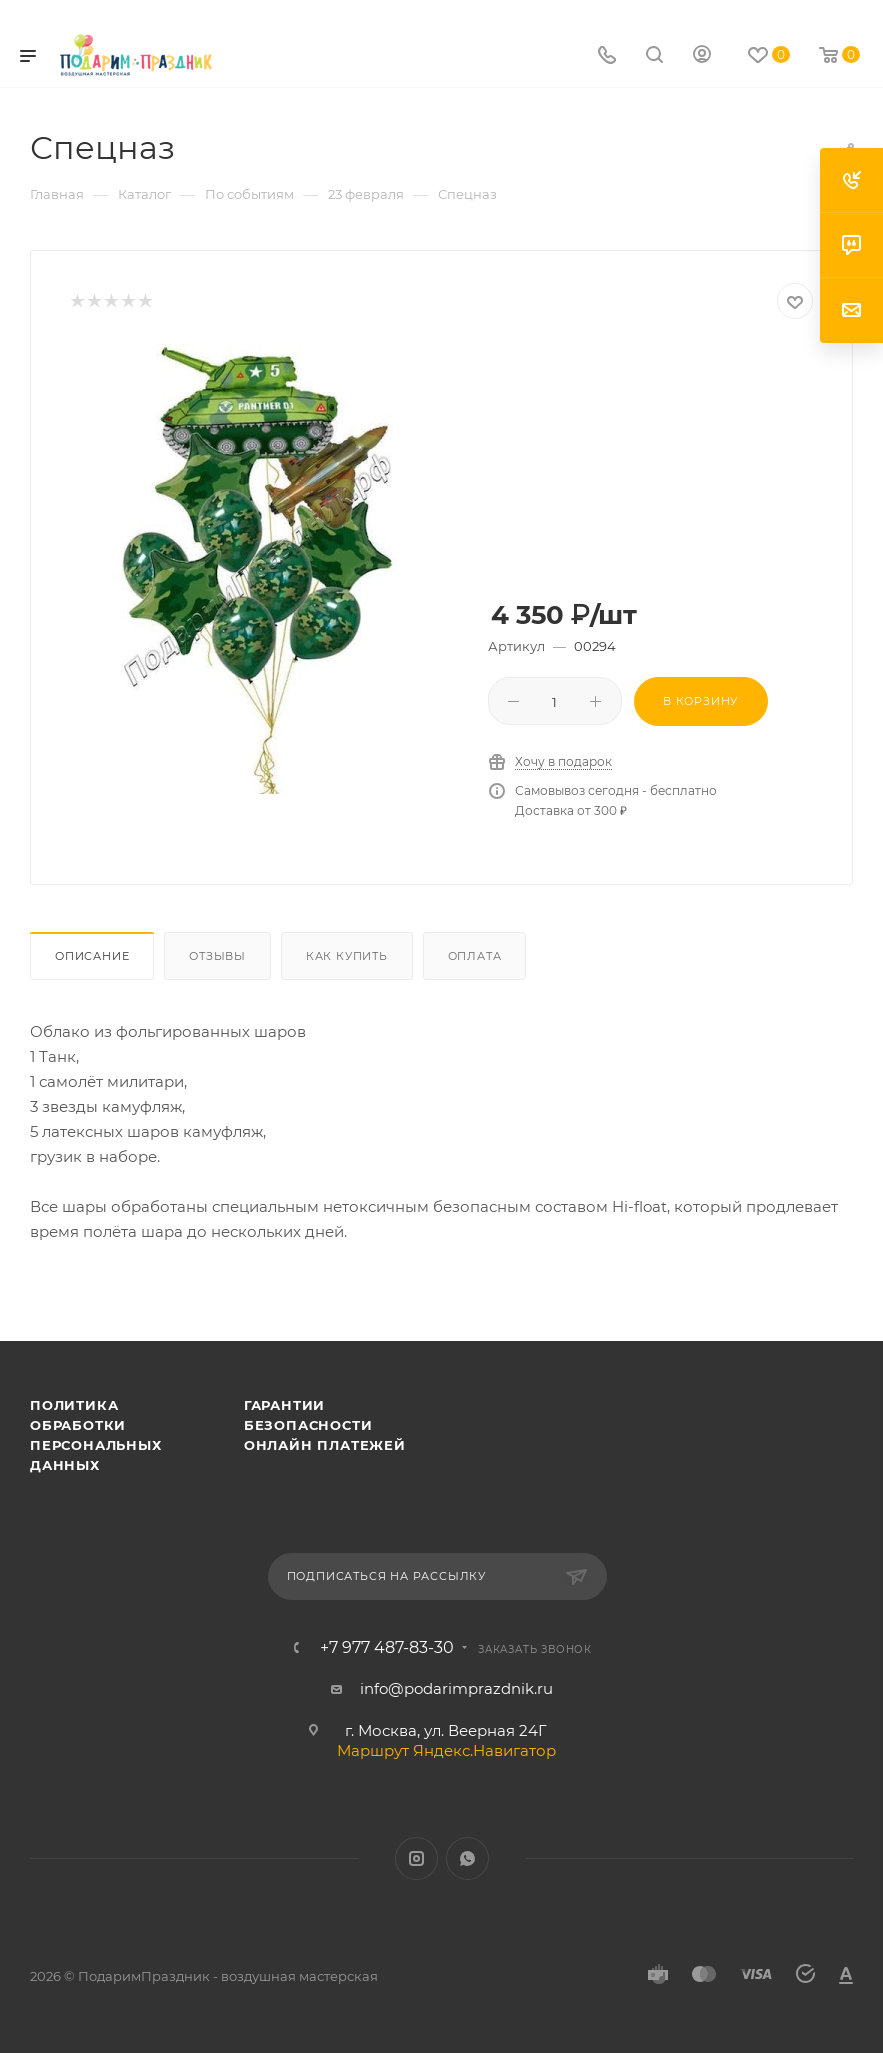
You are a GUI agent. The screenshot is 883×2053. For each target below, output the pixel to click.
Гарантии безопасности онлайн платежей (325, 1425)
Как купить (347, 956)
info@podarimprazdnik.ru (456, 1688)
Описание (92, 956)
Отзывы (217, 956)
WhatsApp (467, 1858)
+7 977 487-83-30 (387, 1648)
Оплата (475, 956)
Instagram (416, 1858)
